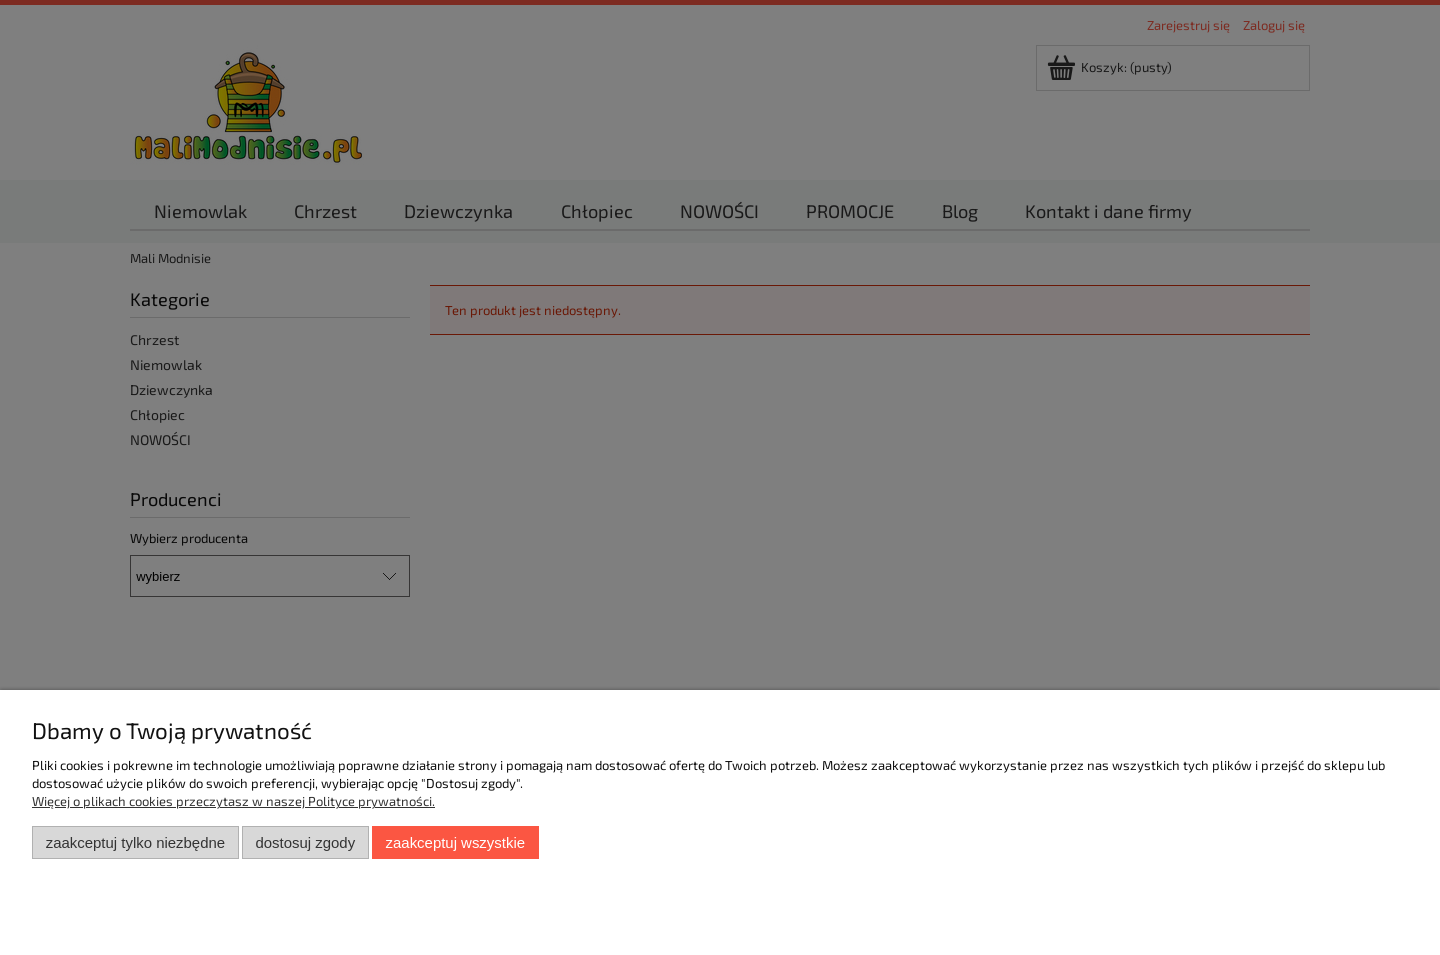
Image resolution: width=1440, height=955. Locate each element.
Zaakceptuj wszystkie (455, 842)
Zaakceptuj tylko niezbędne (135, 842)
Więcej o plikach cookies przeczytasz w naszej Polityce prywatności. (233, 801)
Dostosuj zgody (305, 842)
